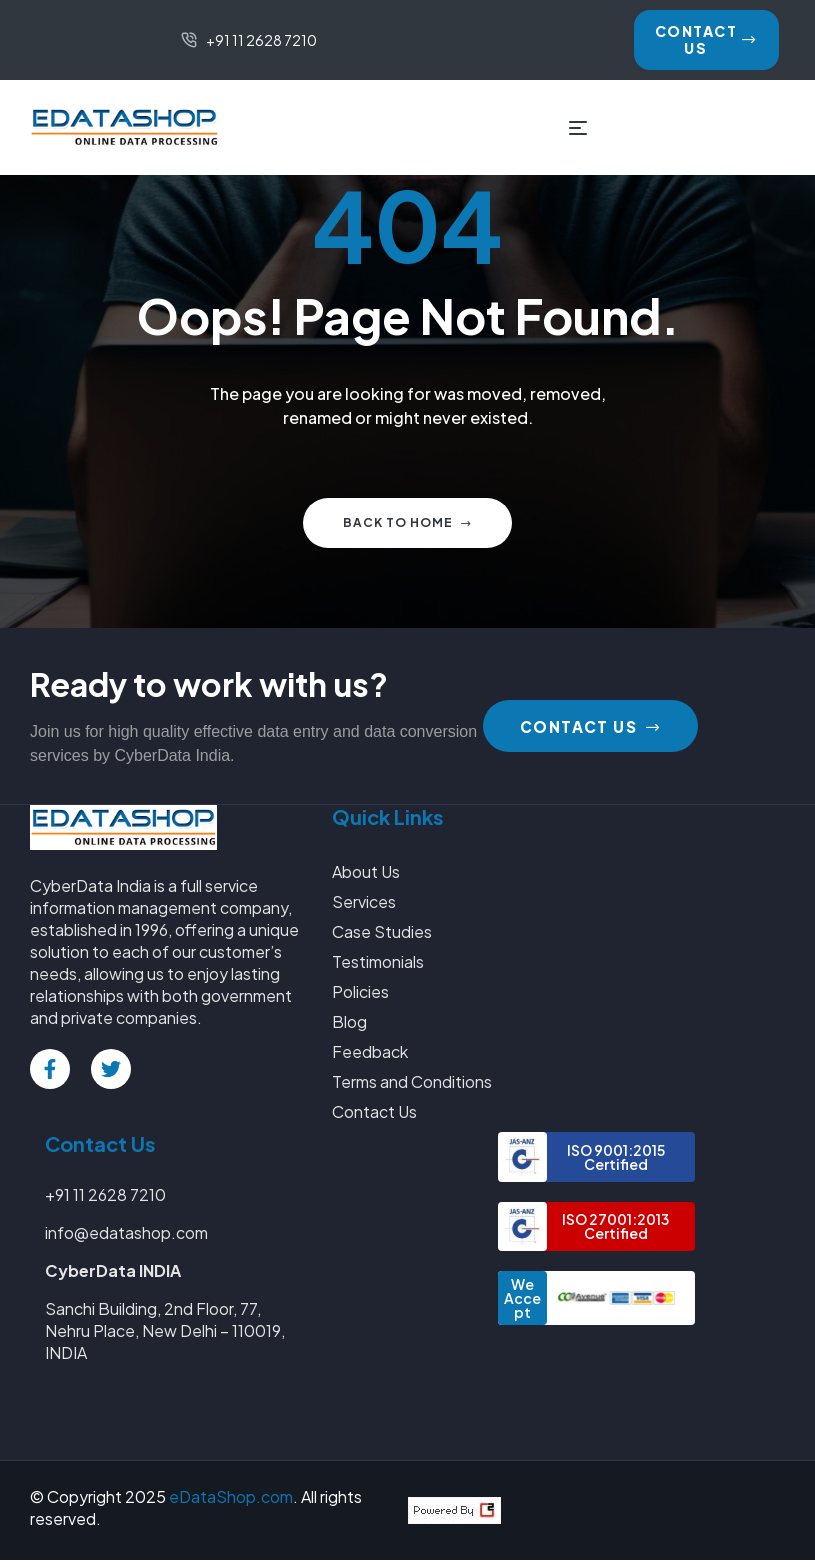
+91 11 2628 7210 (105, 1201)
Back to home (407, 529)
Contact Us (374, 1118)
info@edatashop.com (126, 1239)
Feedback (370, 1058)
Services (364, 908)
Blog (349, 1028)
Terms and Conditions (412, 1088)
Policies (360, 998)
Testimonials (378, 968)
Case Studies (382, 938)
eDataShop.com (231, 1503)
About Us (366, 878)
